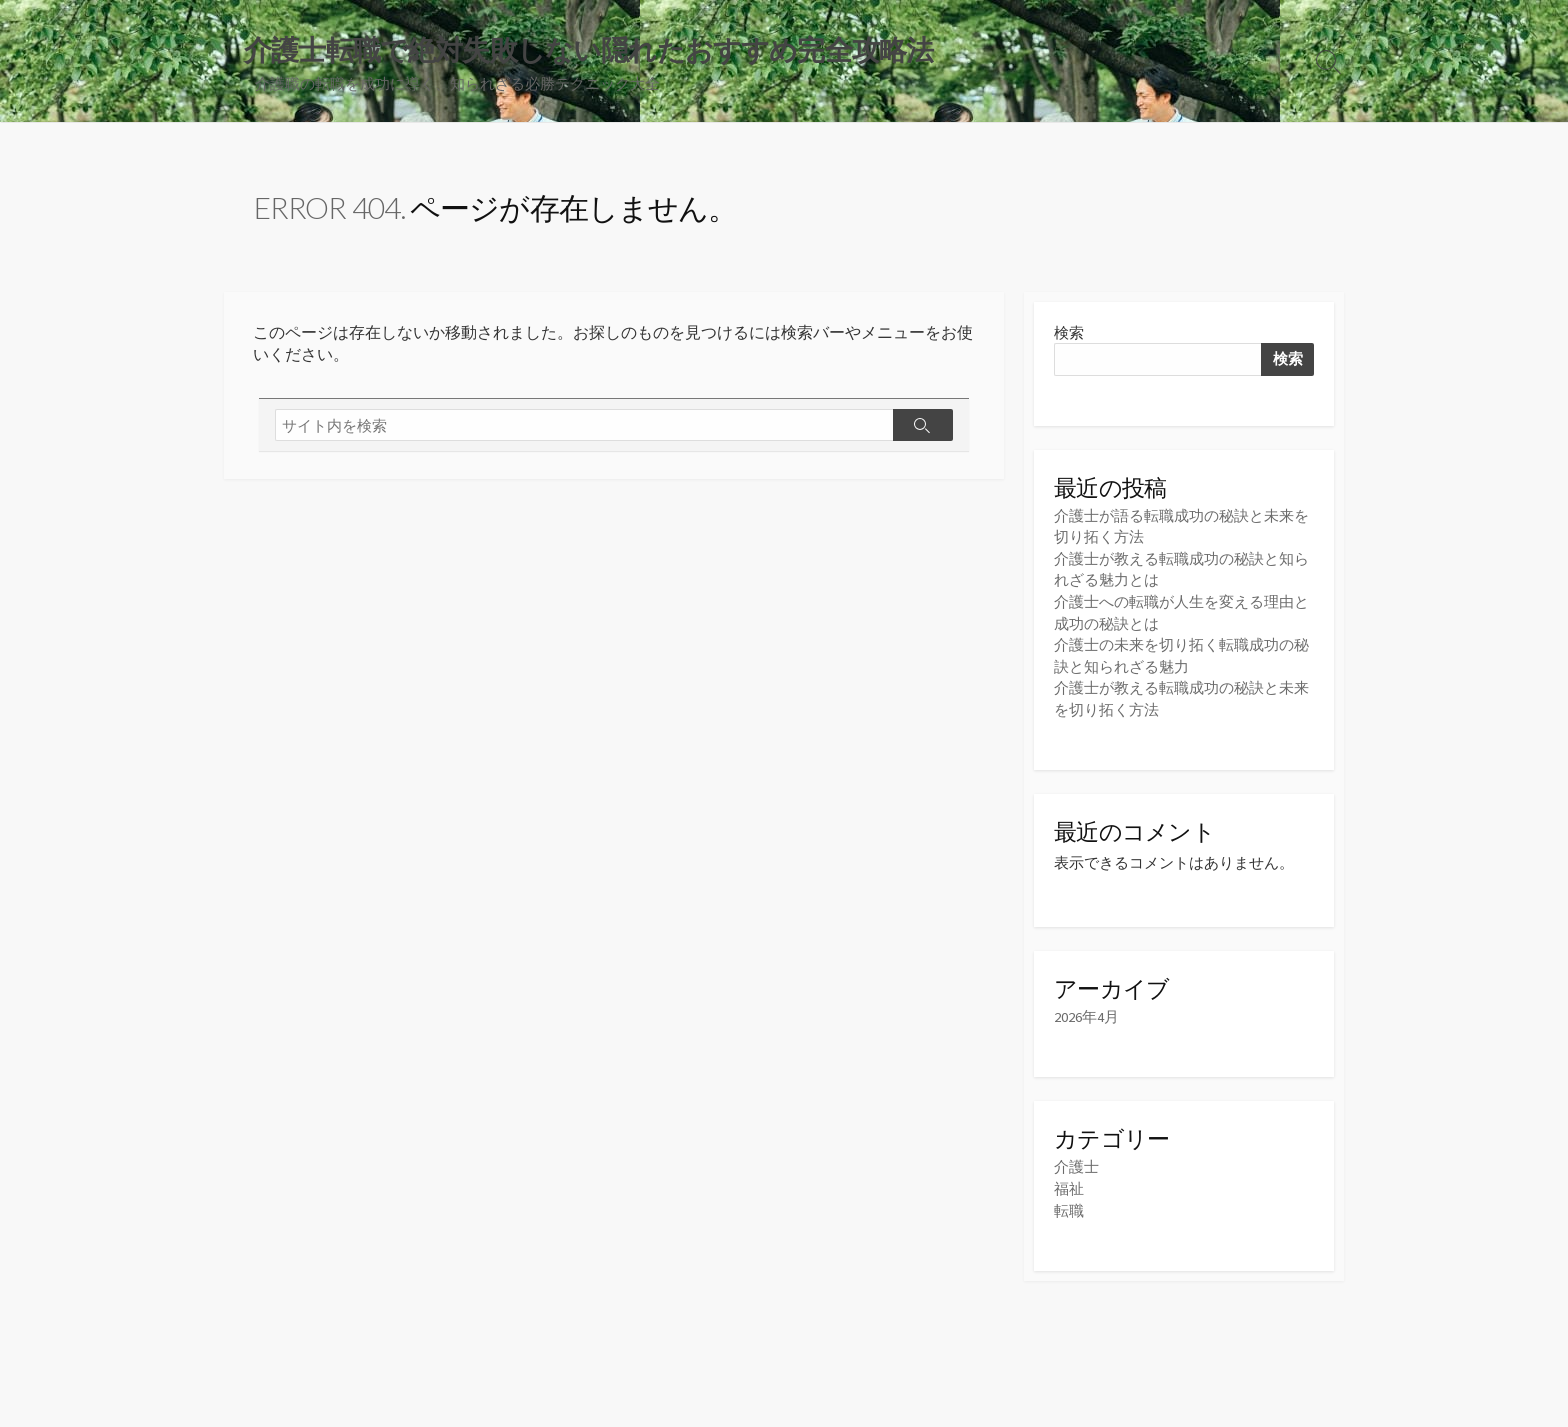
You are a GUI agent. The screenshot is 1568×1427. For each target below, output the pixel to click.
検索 (1069, 333)
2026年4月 (1086, 1013)
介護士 (1076, 1163)
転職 (1069, 1205)
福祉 (1069, 1184)
